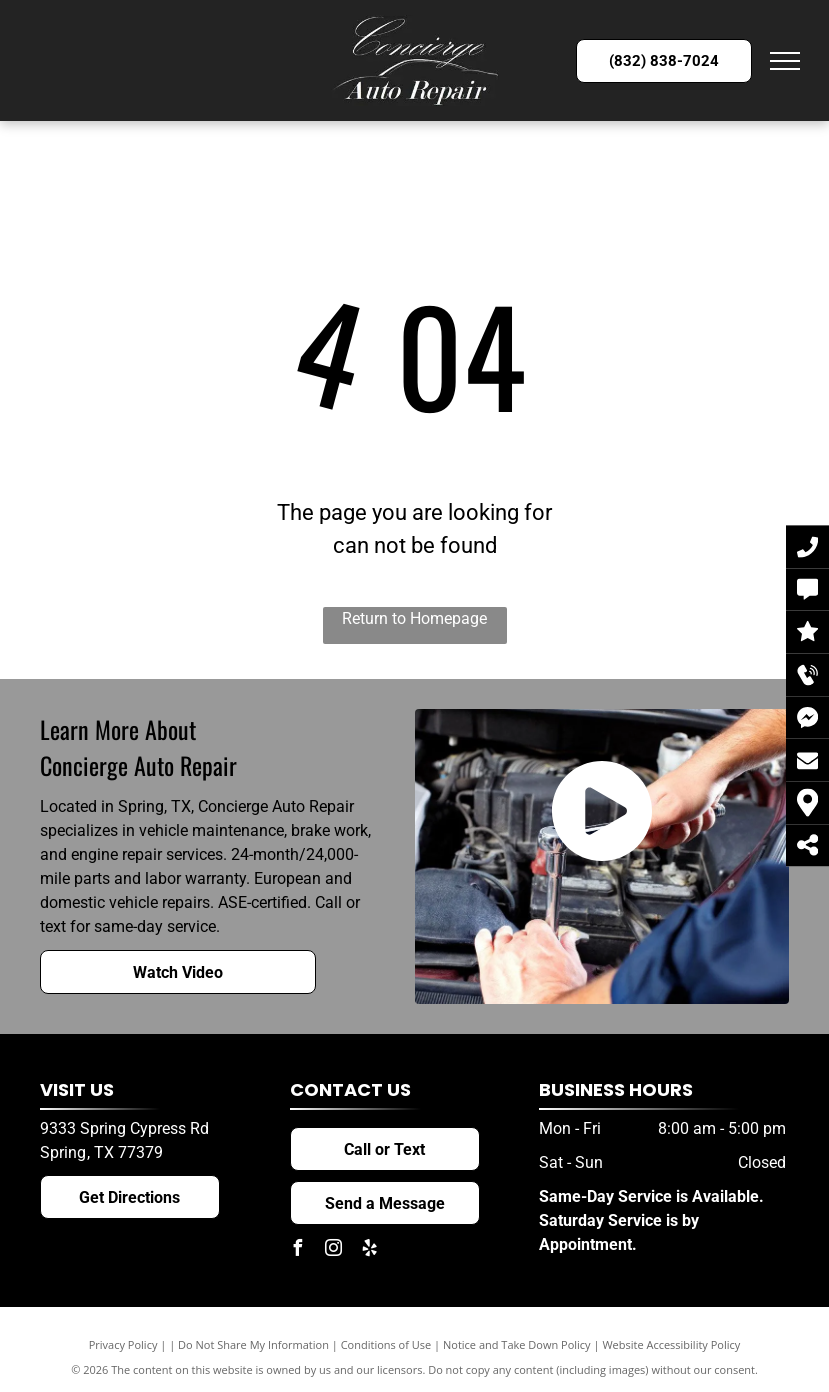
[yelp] (370, 1250)
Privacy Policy (123, 1344)
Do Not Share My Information (253, 1344)
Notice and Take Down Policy (517, 1344)
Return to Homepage (414, 618)
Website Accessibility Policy (671, 1344)
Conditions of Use (386, 1344)
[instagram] (334, 1250)
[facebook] (298, 1250)
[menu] (785, 61)
